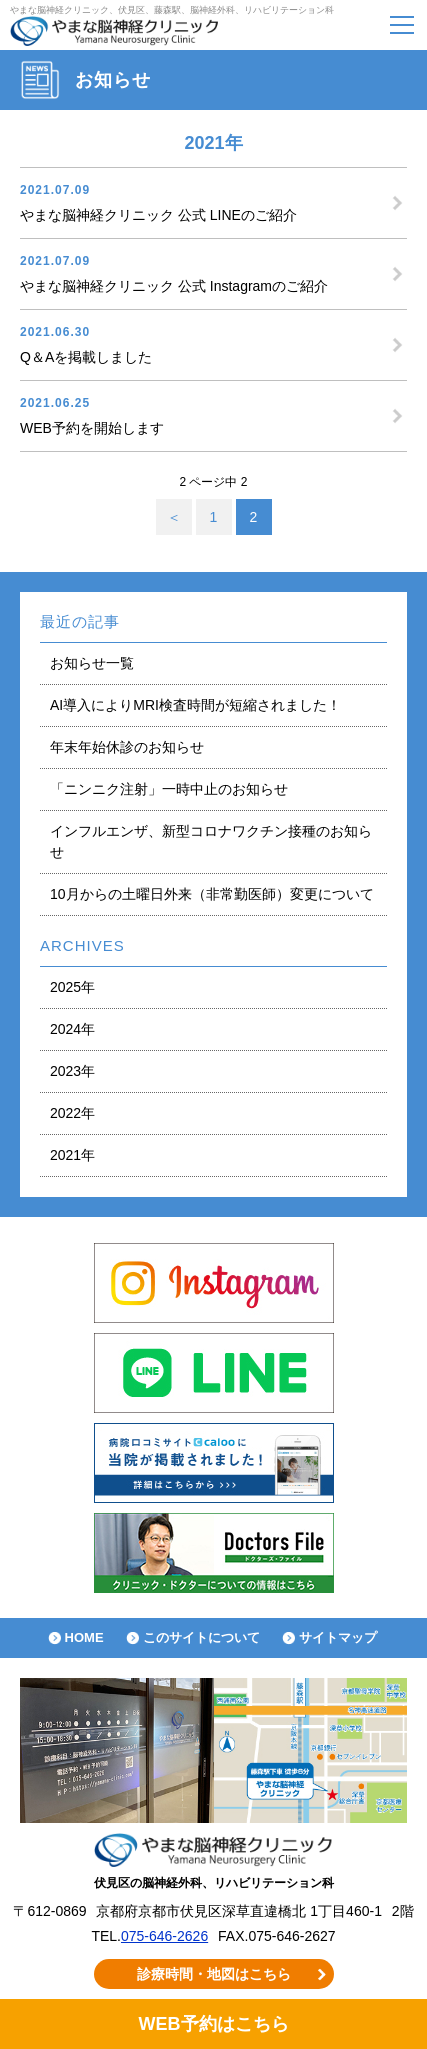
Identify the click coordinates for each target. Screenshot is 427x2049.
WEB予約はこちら (213, 2024)
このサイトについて (201, 1637)
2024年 (72, 1029)
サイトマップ (338, 1637)
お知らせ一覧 (92, 663)
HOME (84, 1637)
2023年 (72, 1071)
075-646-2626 (164, 1936)
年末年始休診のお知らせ (127, 747)
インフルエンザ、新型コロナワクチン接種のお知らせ (211, 841)
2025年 (72, 987)
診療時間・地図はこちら (214, 1974)
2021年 (72, 1155)
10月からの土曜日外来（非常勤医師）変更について (212, 894)
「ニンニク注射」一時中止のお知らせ (169, 789)
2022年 (72, 1113)
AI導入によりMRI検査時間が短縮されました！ (195, 705)
